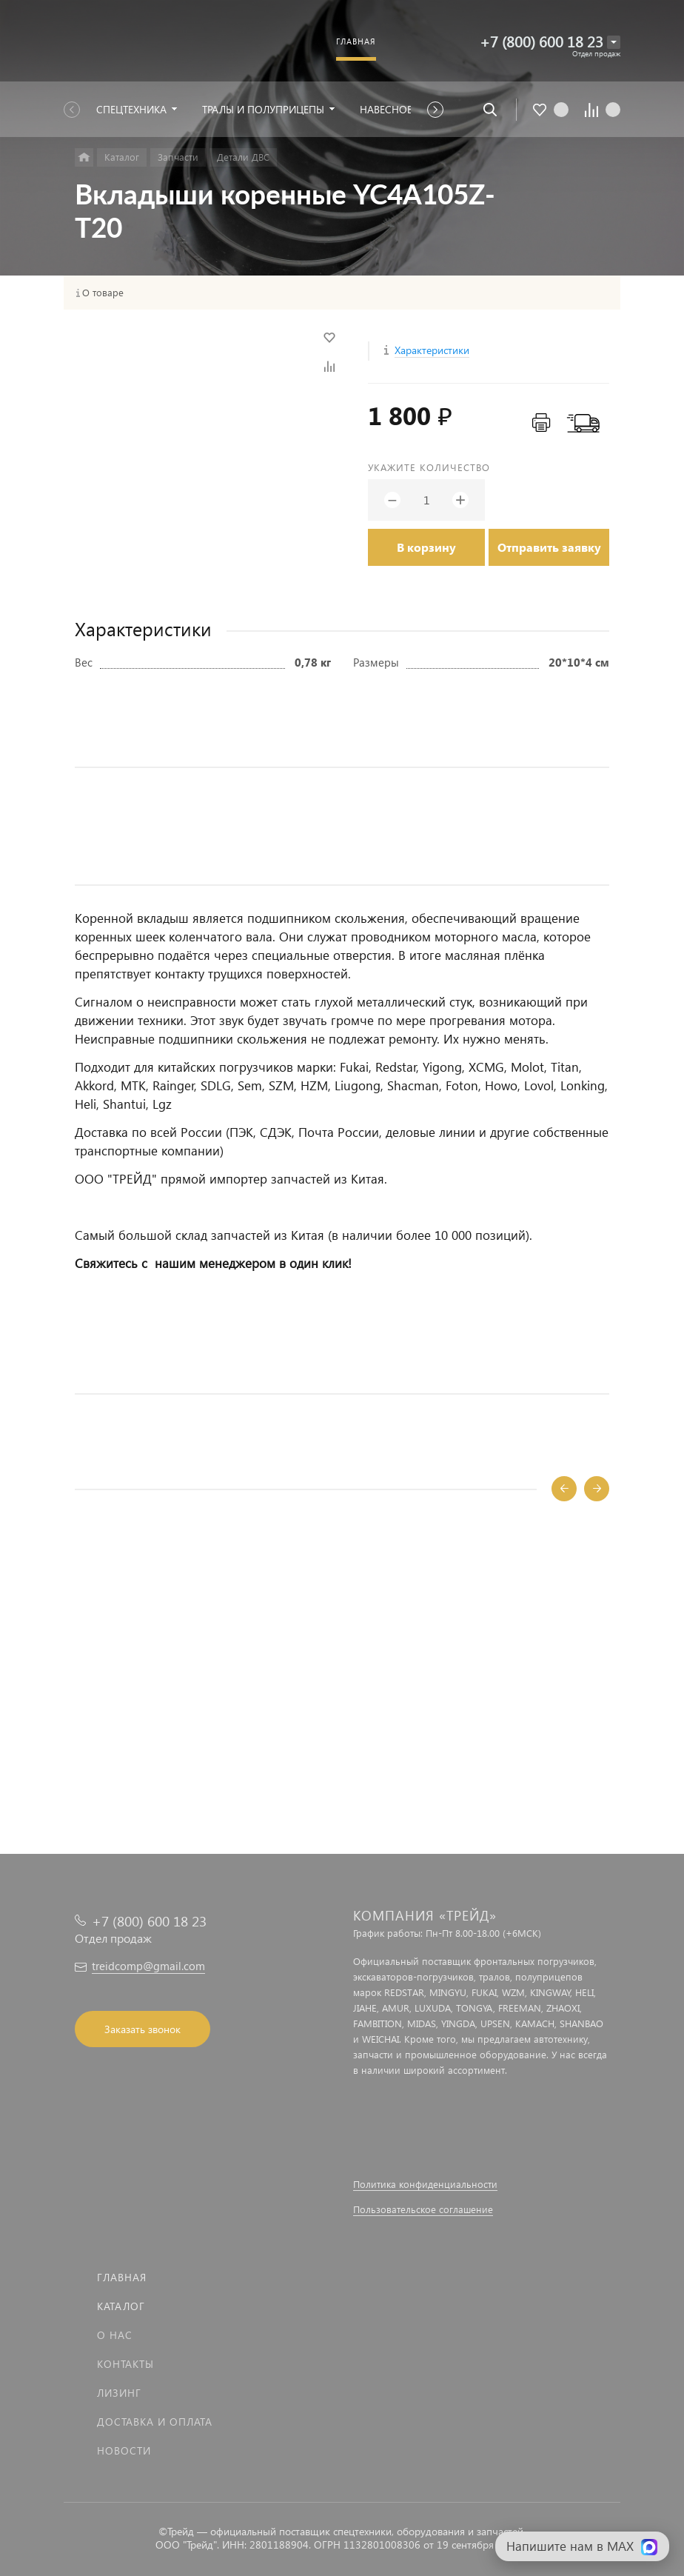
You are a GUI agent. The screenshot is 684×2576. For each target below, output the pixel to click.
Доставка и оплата (154, 2422)
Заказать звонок (142, 2029)
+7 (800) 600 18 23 (541, 41)
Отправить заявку (549, 547)
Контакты (125, 2364)
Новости (124, 2450)
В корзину (426, 547)
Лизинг (119, 2393)
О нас (115, 2335)
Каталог (121, 2306)
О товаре (103, 292)
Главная (122, 2277)
